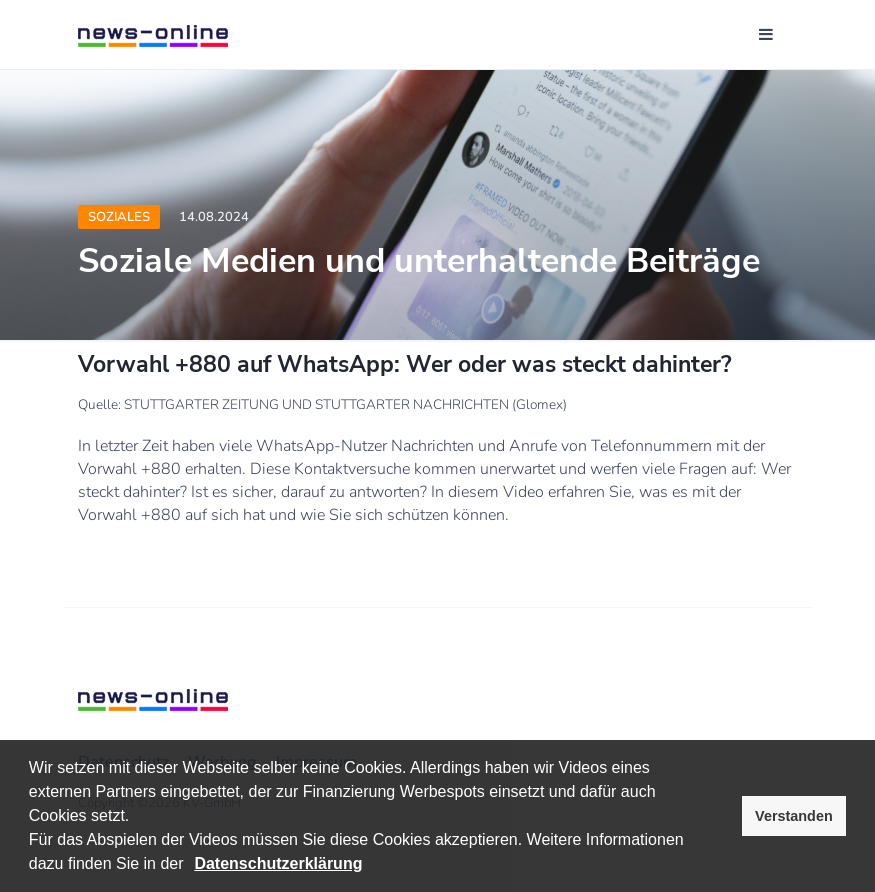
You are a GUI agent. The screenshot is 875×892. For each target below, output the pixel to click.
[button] (191, 866)
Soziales (119, 217)
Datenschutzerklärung (278, 863)
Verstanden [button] (794, 816)
